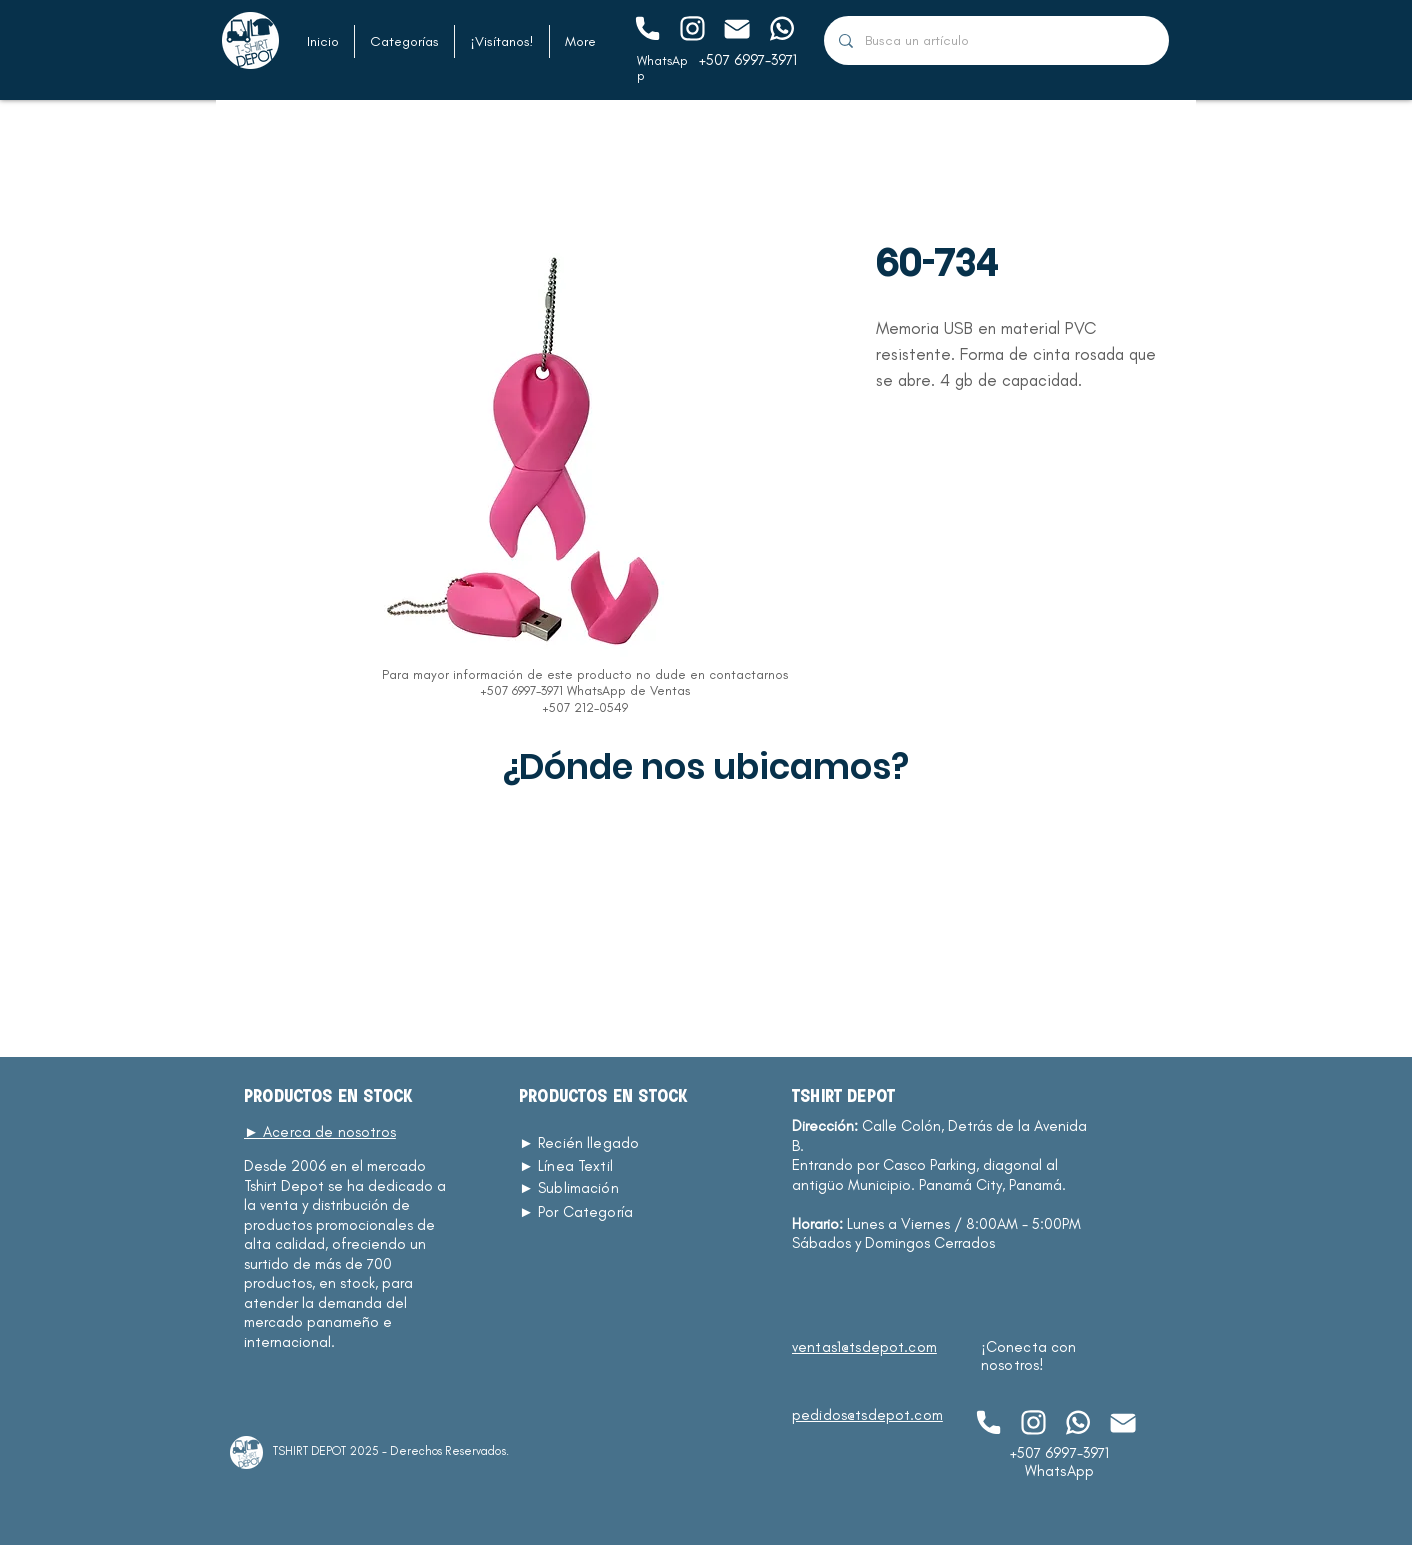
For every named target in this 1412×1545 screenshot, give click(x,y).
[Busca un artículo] (996, 40)
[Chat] (646, 28)
